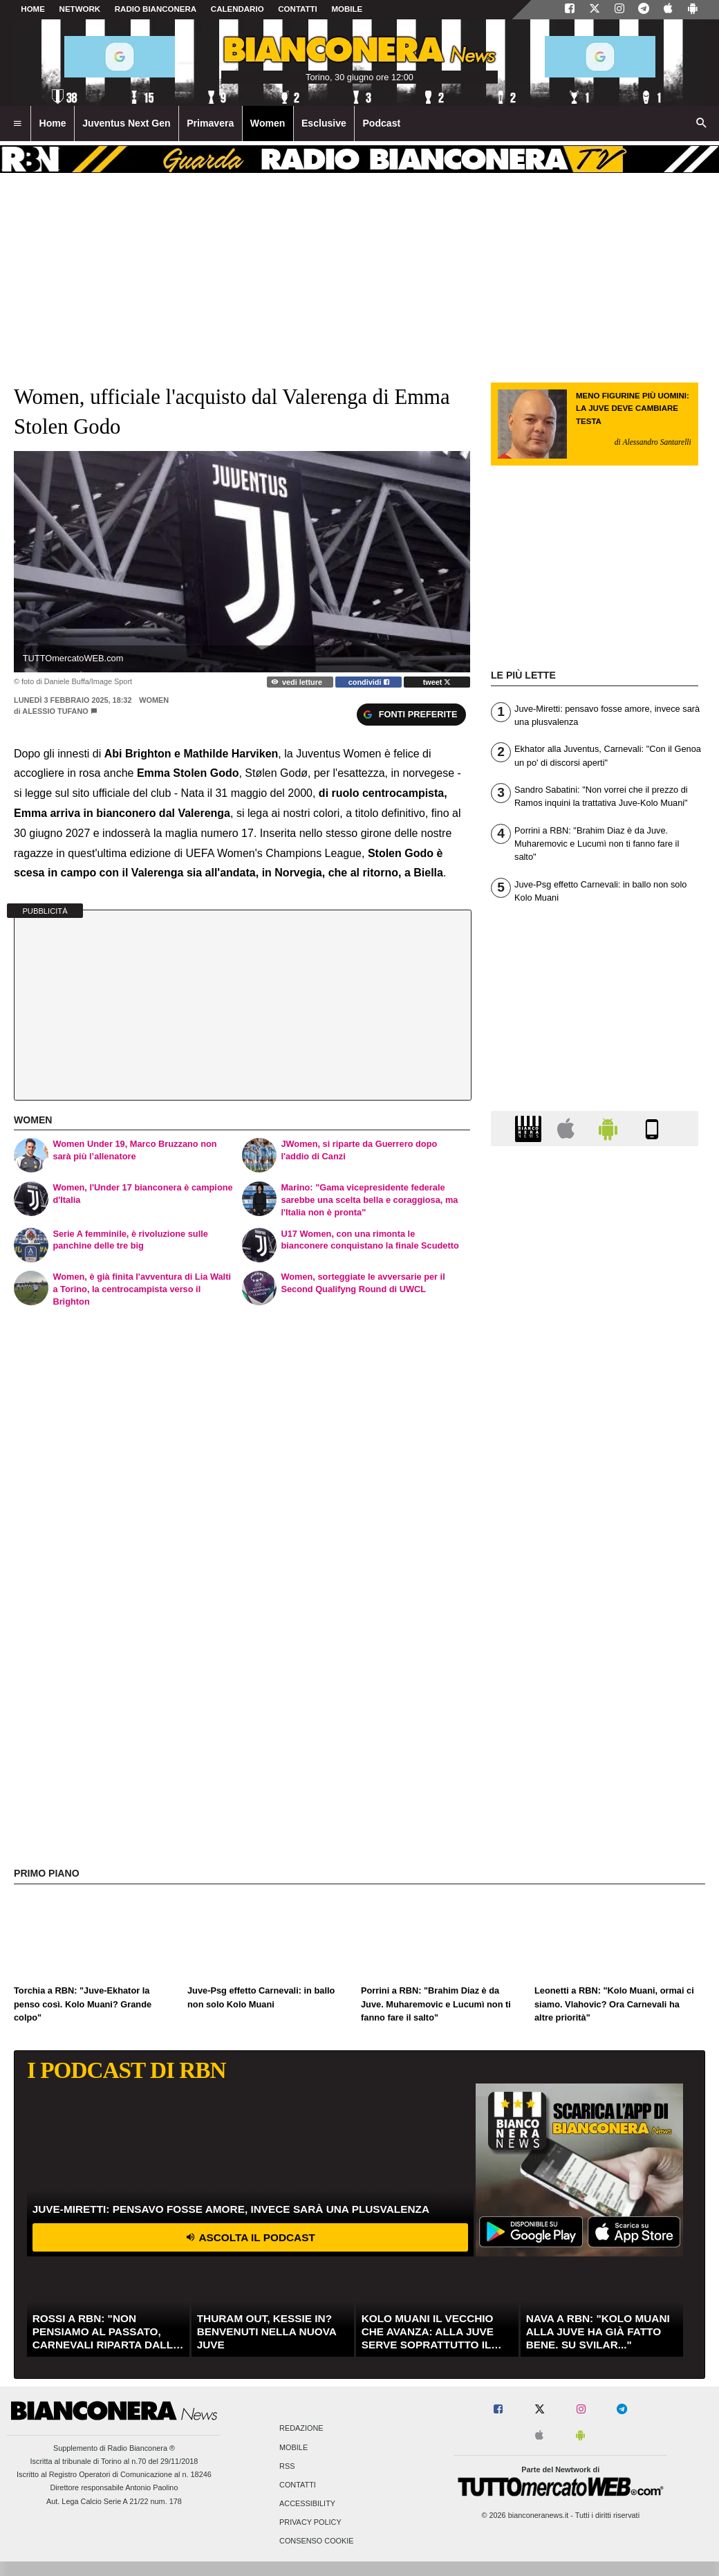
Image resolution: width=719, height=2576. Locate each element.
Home (33, 9)
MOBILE (346, 9)
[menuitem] (17, 123)
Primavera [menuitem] (210, 123)
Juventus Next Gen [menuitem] (126, 123)
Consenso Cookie (316, 2541)
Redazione (301, 2429)
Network (80, 9)
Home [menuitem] (52, 123)
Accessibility (307, 2504)
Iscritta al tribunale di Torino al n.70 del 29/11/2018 (114, 2461)
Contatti (297, 2485)
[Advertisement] (594, 1693)
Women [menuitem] (268, 123)
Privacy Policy (310, 2523)
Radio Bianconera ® (141, 2448)
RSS (287, 2466)
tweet (437, 682)
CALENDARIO (237, 9)
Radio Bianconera (155, 9)
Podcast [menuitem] (381, 123)
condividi (368, 682)
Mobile (293, 2447)
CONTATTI (297, 9)
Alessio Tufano (55, 711)
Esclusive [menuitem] (323, 123)
